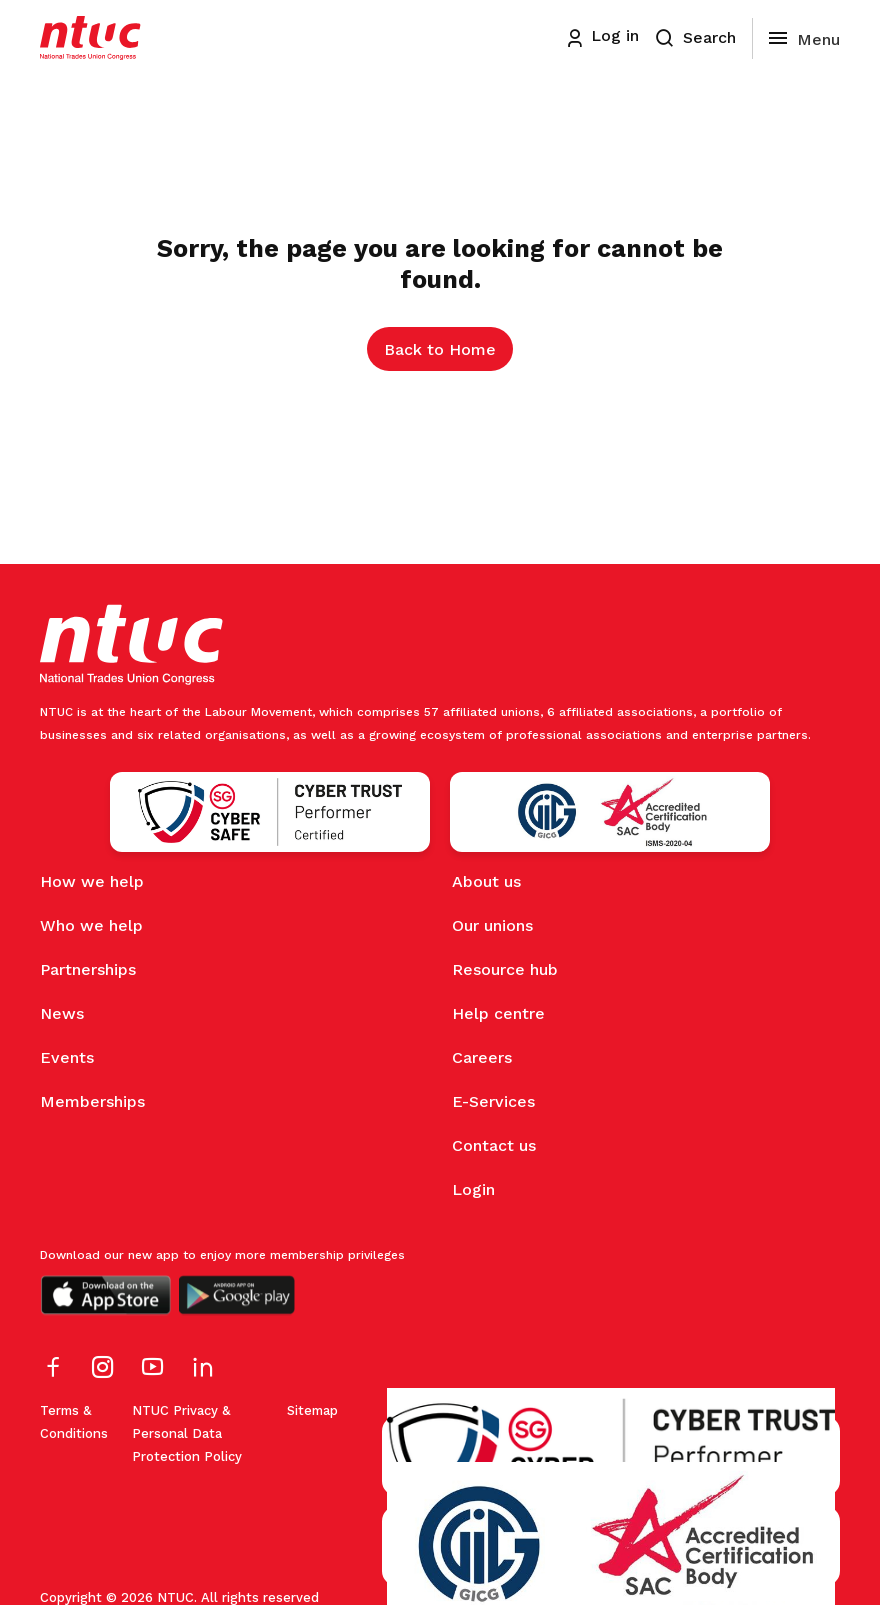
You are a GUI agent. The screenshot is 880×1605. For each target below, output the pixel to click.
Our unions (492, 925)
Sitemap (312, 1410)
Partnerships (88, 969)
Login (473, 1189)
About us (486, 881)
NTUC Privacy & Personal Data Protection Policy (187, 1433)
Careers (482, 1057)
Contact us (494, 1145)
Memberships (92, 1101)
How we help (92, 881)
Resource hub (505, 969)
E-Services (493, 1101)
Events (67, 1057)
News (62, 1013)
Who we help (91, 925)
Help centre (498, 1013)
